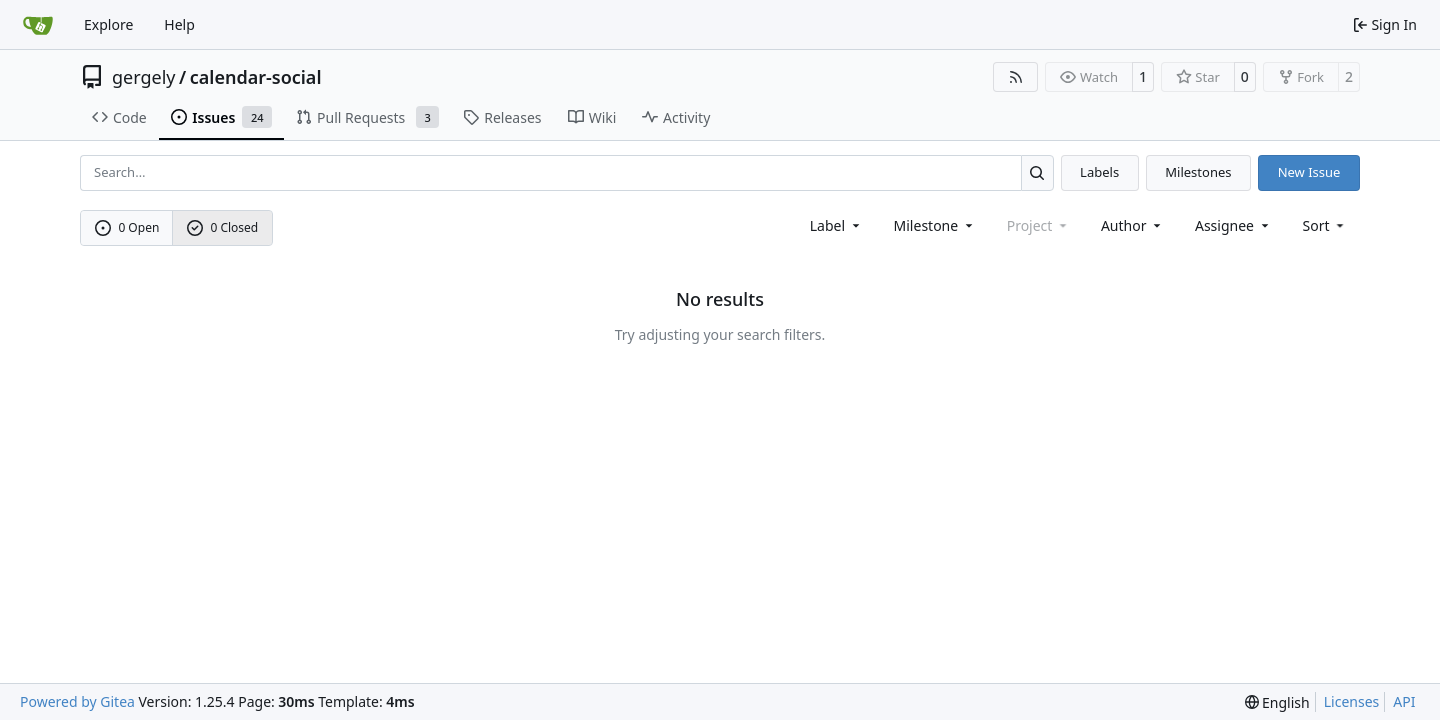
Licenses (1352, 701)
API (1404, 701)
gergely (144, 77)
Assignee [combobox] (1233, 225)
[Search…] (1037, 172)
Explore (108, 24)
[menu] (1325, 225)
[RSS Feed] (1016, 77)
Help (179, 24)
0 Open (127, 227)
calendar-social (256, 77)
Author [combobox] (1132, 225)
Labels (1099, 172)
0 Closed (223, 227)
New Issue (1309, 172)
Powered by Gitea (77, 701)
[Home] (38, 25)
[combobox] (836, 225)
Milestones (1198, 172)
